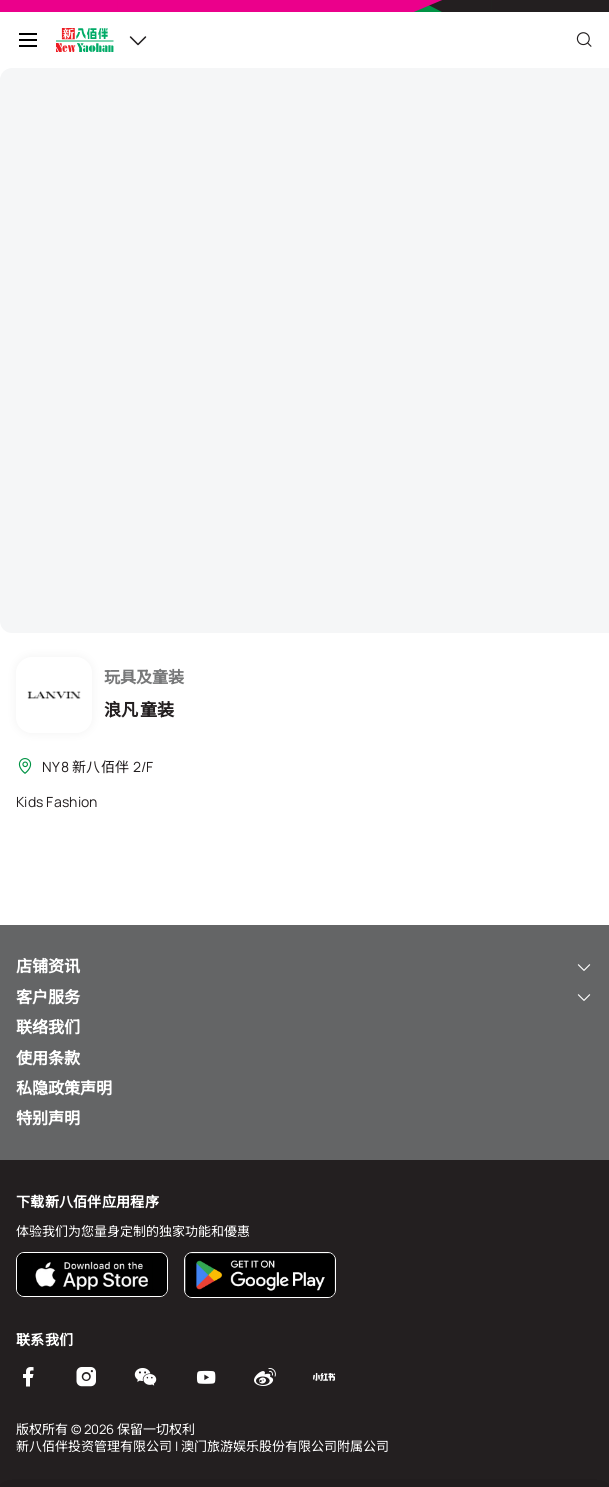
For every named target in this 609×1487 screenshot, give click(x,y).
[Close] (584, 40)
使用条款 (48, 1058)
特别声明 (48, 1118)
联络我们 (48, 1027)
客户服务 (304, 997)
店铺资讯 (304, 966)
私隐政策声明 (64, 1088)
